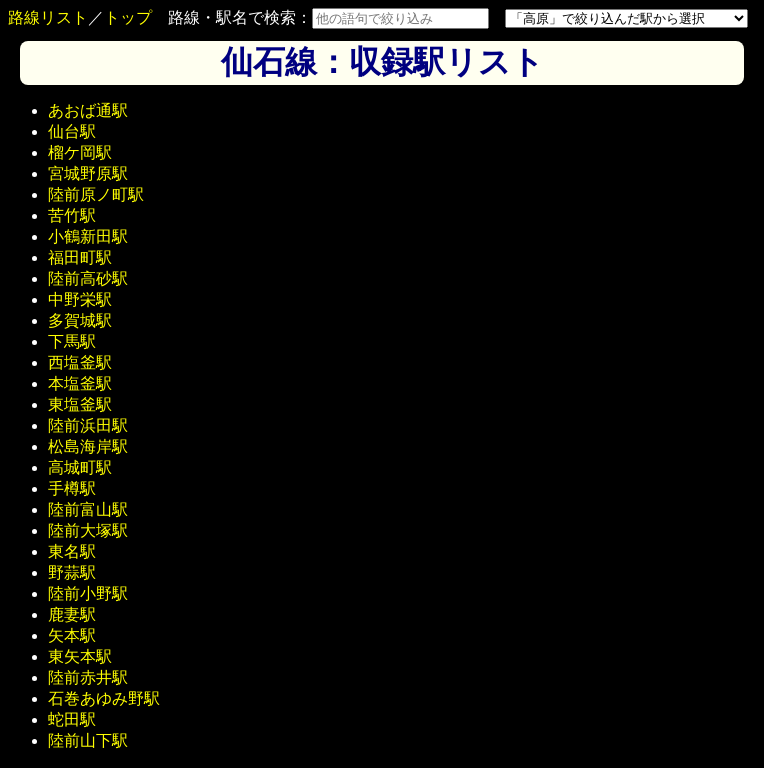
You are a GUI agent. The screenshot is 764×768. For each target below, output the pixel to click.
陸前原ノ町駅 (96, 194)
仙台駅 (72, 131)
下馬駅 (72, 341)
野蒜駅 (72, 572)
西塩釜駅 (80, 362)
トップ (128, 17)
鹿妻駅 (72, 614)
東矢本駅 (80, 656)
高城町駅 (80, 467)
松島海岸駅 (88, 446)
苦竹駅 (72, 215)
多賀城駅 (80, 320)
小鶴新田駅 (88, 236)
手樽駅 (72, 488)
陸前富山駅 (88, 509)
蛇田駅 (72, 719)
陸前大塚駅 (88, 530)
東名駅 (72, 551)
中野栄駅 (80, 299)
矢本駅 (72, 635)
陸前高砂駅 (88, 278)
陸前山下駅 (88, 740)
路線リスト (48, 17)
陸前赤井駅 (88, 677)
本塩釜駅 (80, 383)
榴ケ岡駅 (80, 152)
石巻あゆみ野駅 (104, 698)
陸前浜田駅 (88, 425)
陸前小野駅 (88, 593)
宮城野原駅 (88, 173)
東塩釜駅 (80, 404)
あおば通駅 (88, 110)
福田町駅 (80, 257)
